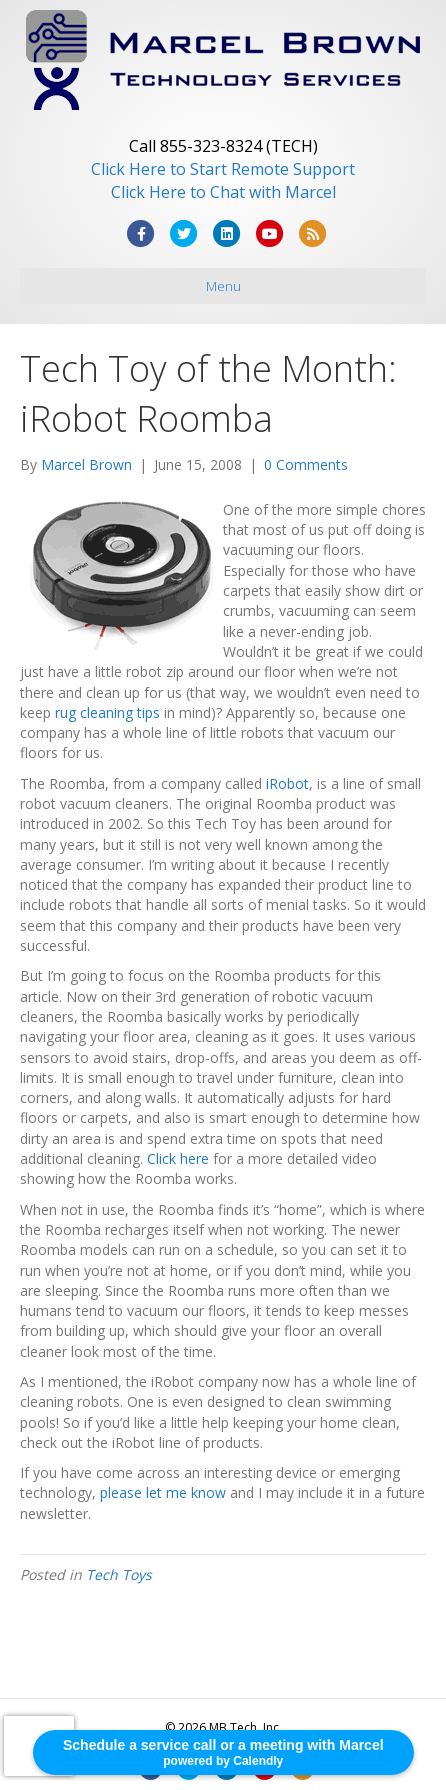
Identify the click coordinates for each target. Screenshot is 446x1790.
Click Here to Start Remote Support (223, 169)
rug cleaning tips (107, 712)
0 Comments (306, 464)
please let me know (163, 1492)
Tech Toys (119, 1574)
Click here (178, 1158)
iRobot (287, 783)
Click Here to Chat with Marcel (223, 192)
